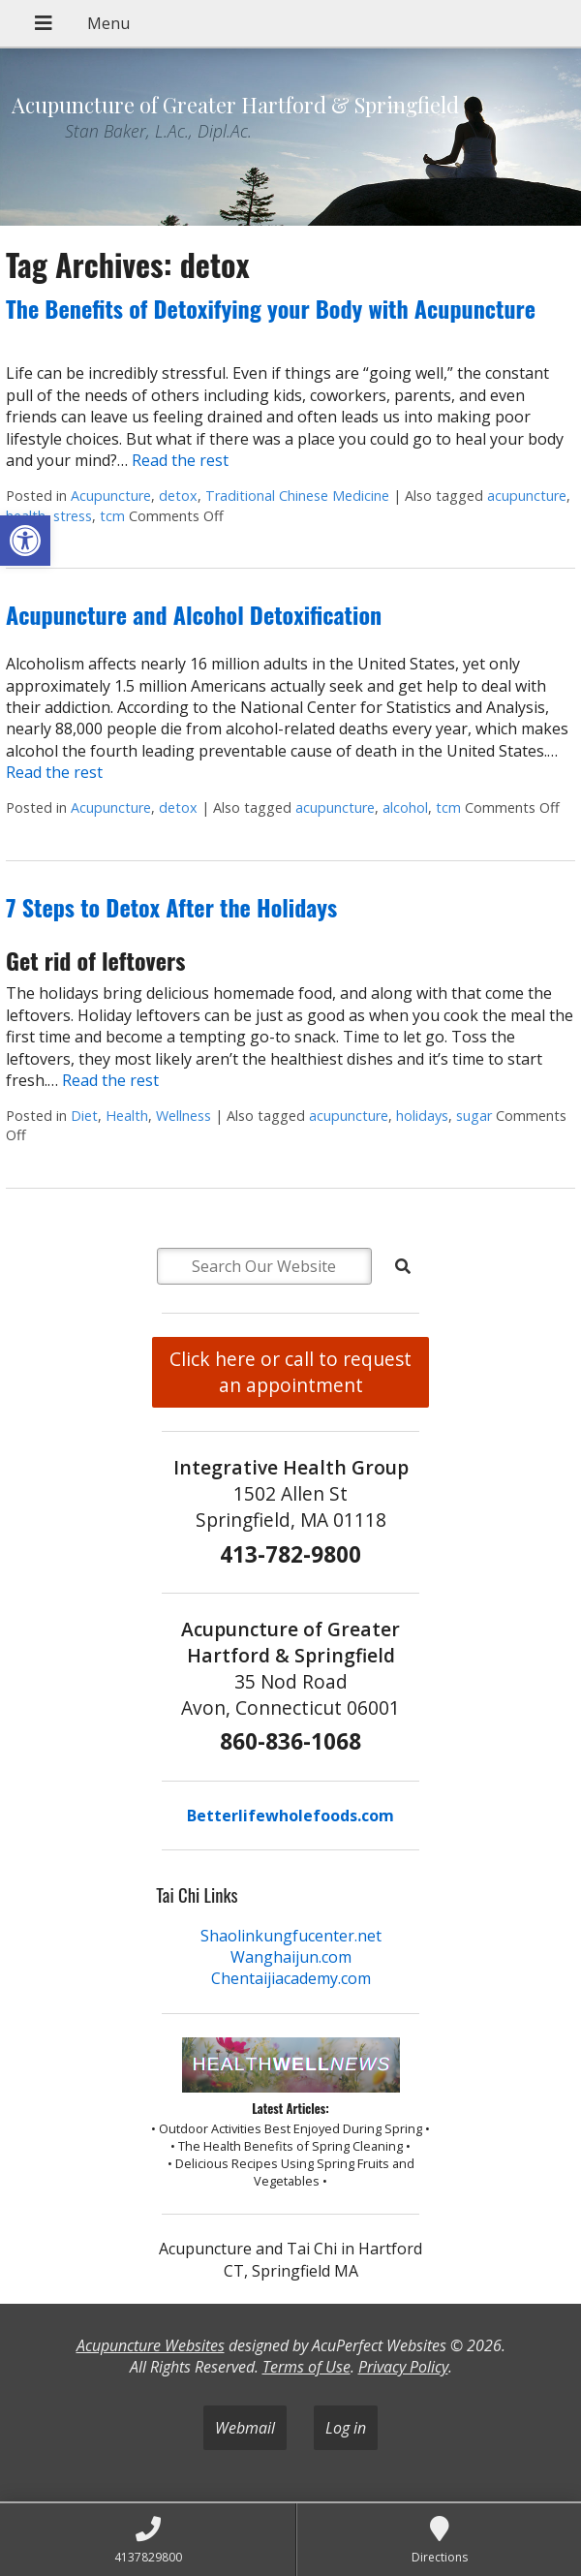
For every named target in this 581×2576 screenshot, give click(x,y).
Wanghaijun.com (291, 1957)
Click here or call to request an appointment (290, 1372)
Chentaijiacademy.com (291, 1978)
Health (127, 1115)
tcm (112, 516)
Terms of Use (306, 2366)
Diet (84, 1115)
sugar (474, 1115)
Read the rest (180, 460)
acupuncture (526, 495)
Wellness (183, 1115)
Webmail (245, 2427)
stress (72, 516)
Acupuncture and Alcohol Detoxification (194, 614)
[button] (25, 540)
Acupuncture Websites (150, 2345)
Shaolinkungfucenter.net (291, 1935)
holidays (422, 1115)
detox (178, 495)
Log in (345, 2427)
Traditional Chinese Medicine (297, 495)
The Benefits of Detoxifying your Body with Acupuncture (270, 308)
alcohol (405, 807)
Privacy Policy (403, 2366)
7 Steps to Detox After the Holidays (171, 906)
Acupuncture (111, 495)
